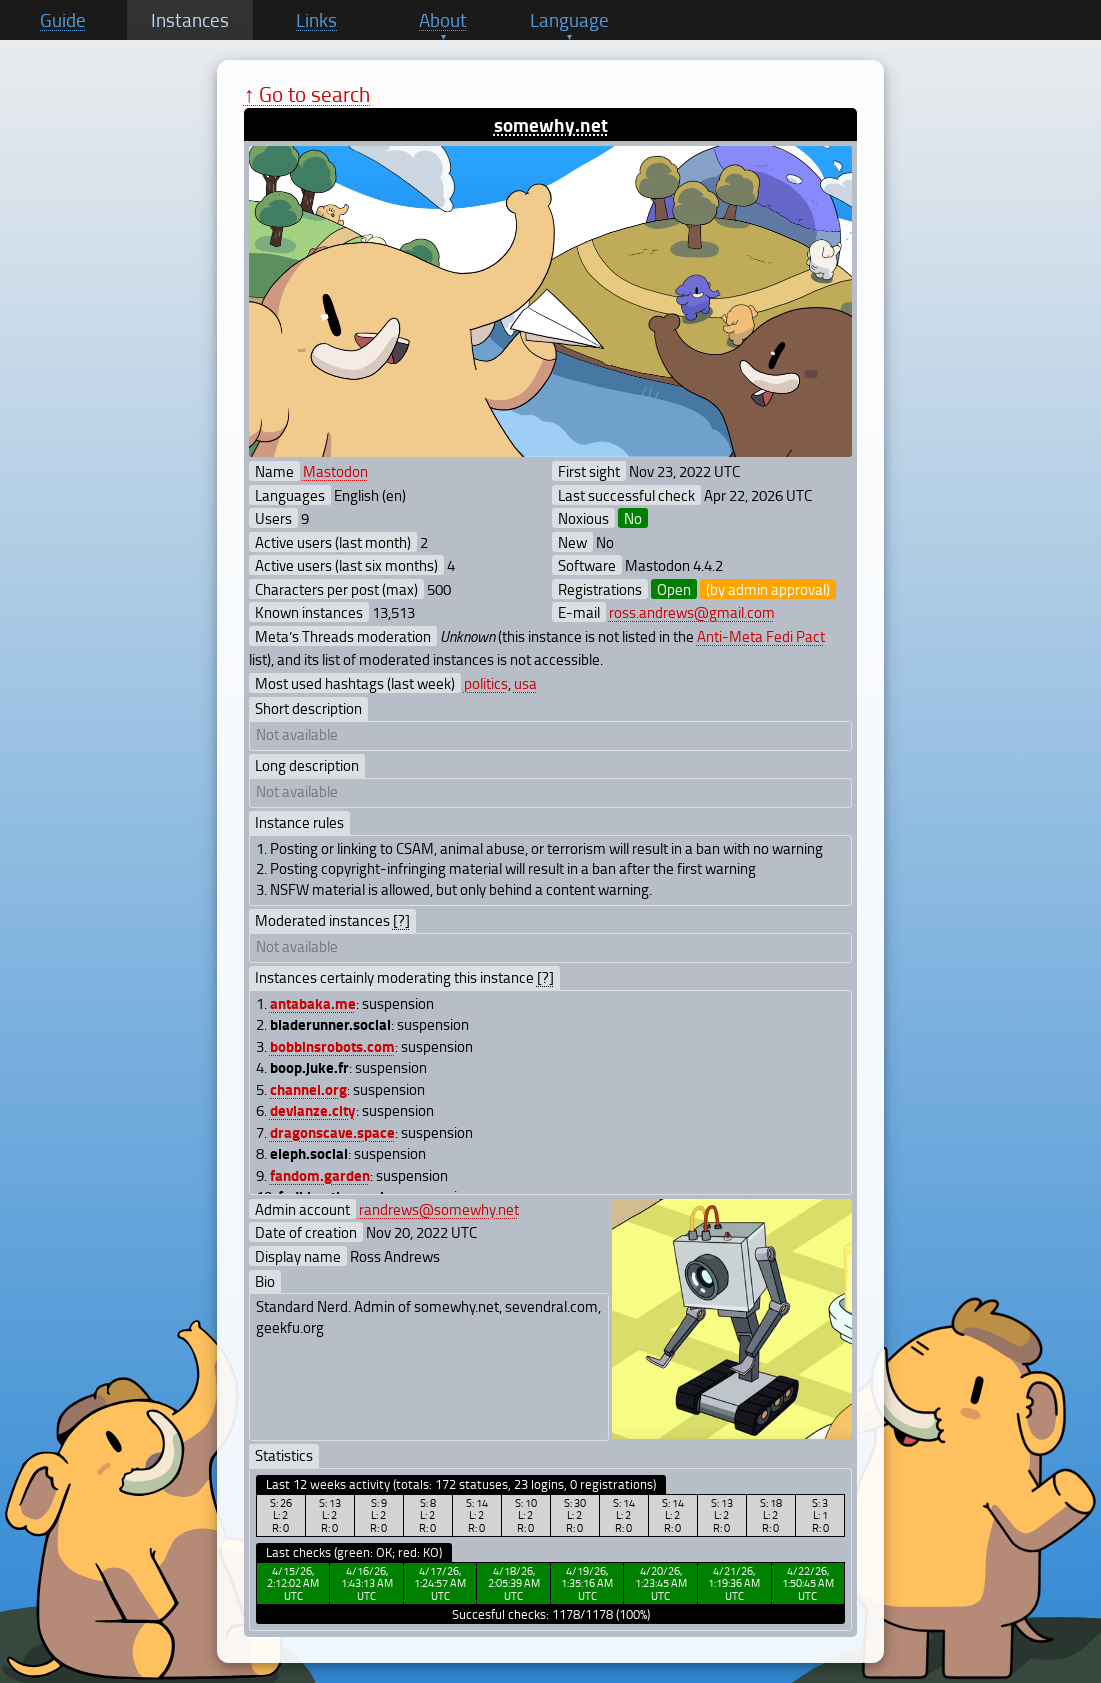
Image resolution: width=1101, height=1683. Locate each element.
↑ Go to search (307, 93)
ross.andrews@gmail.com (692, 612)
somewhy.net (551, 124)
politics (486, 683)
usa (525, 683)
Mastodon (335, 471)
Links (316, 20)
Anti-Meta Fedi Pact (761, 636)
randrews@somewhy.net (439, 1209)
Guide (63, 20)
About (443, 20)
